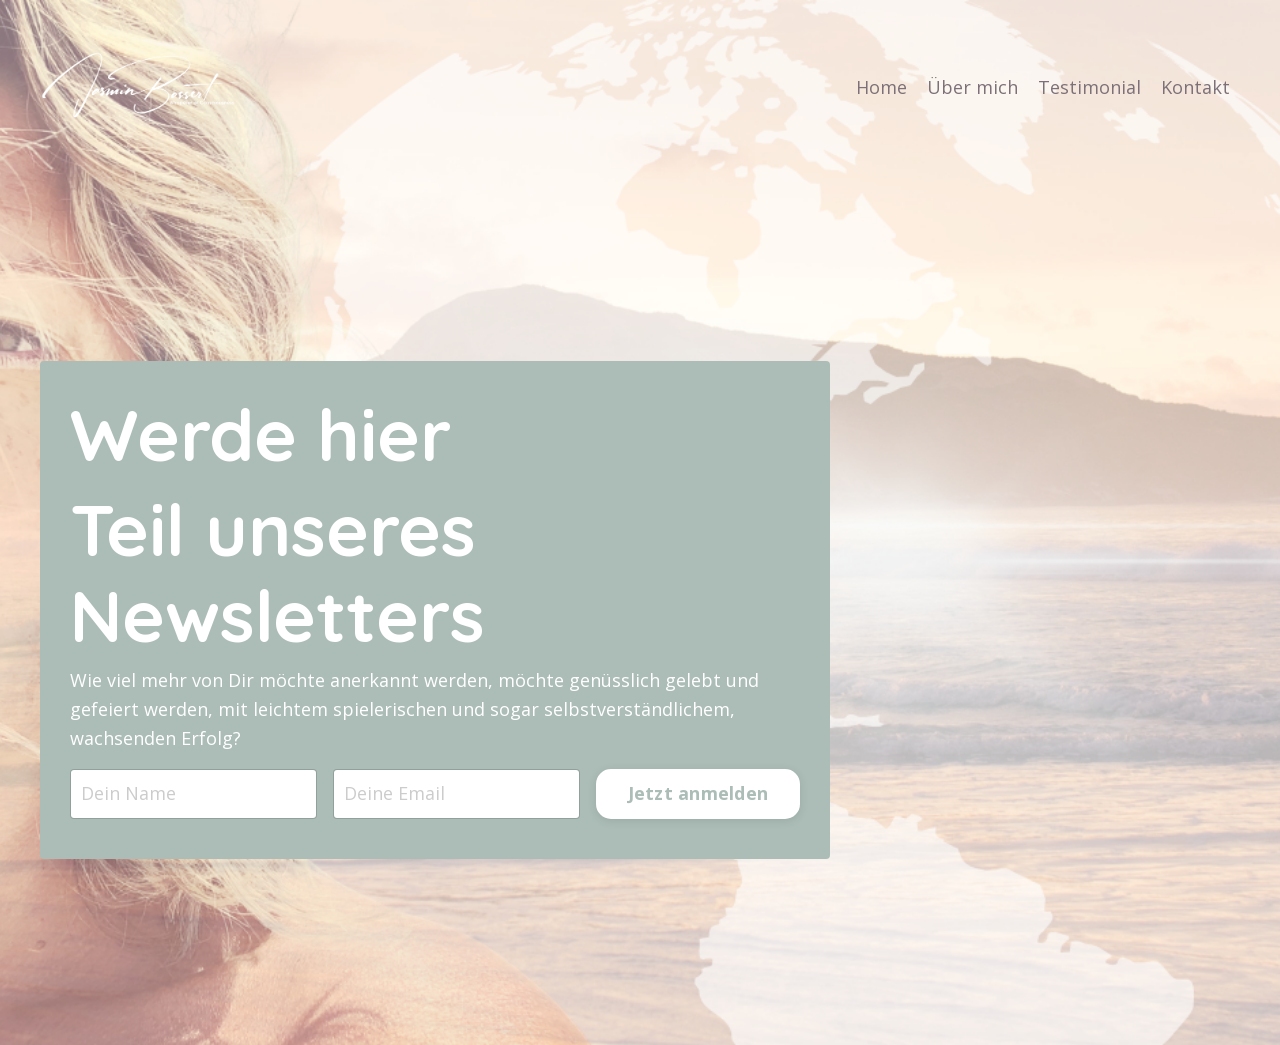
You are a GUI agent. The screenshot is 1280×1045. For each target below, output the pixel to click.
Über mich (972, 87)
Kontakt (1195, 87)
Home (881, 87)
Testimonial (1089, 87)
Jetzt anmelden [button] (698, 795)
